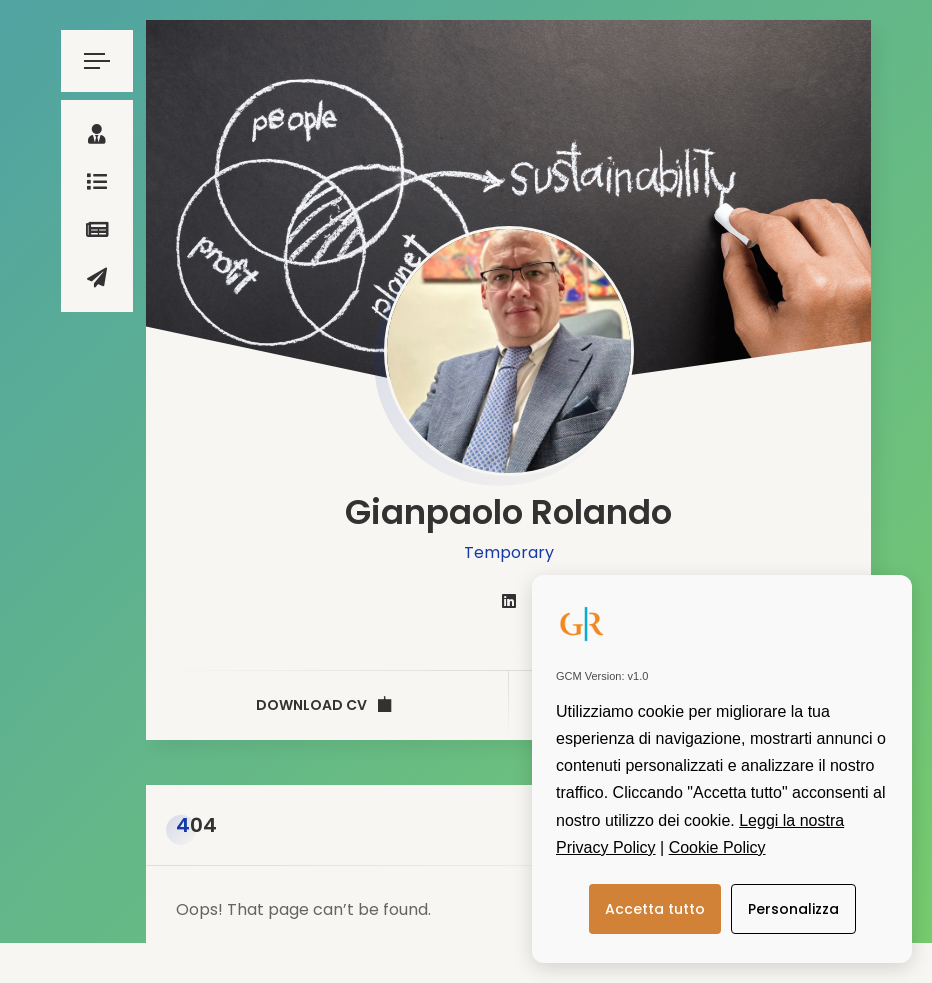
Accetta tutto (655, 909)
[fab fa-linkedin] (509, 601)
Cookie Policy (717, 847)
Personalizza (793, 909)
